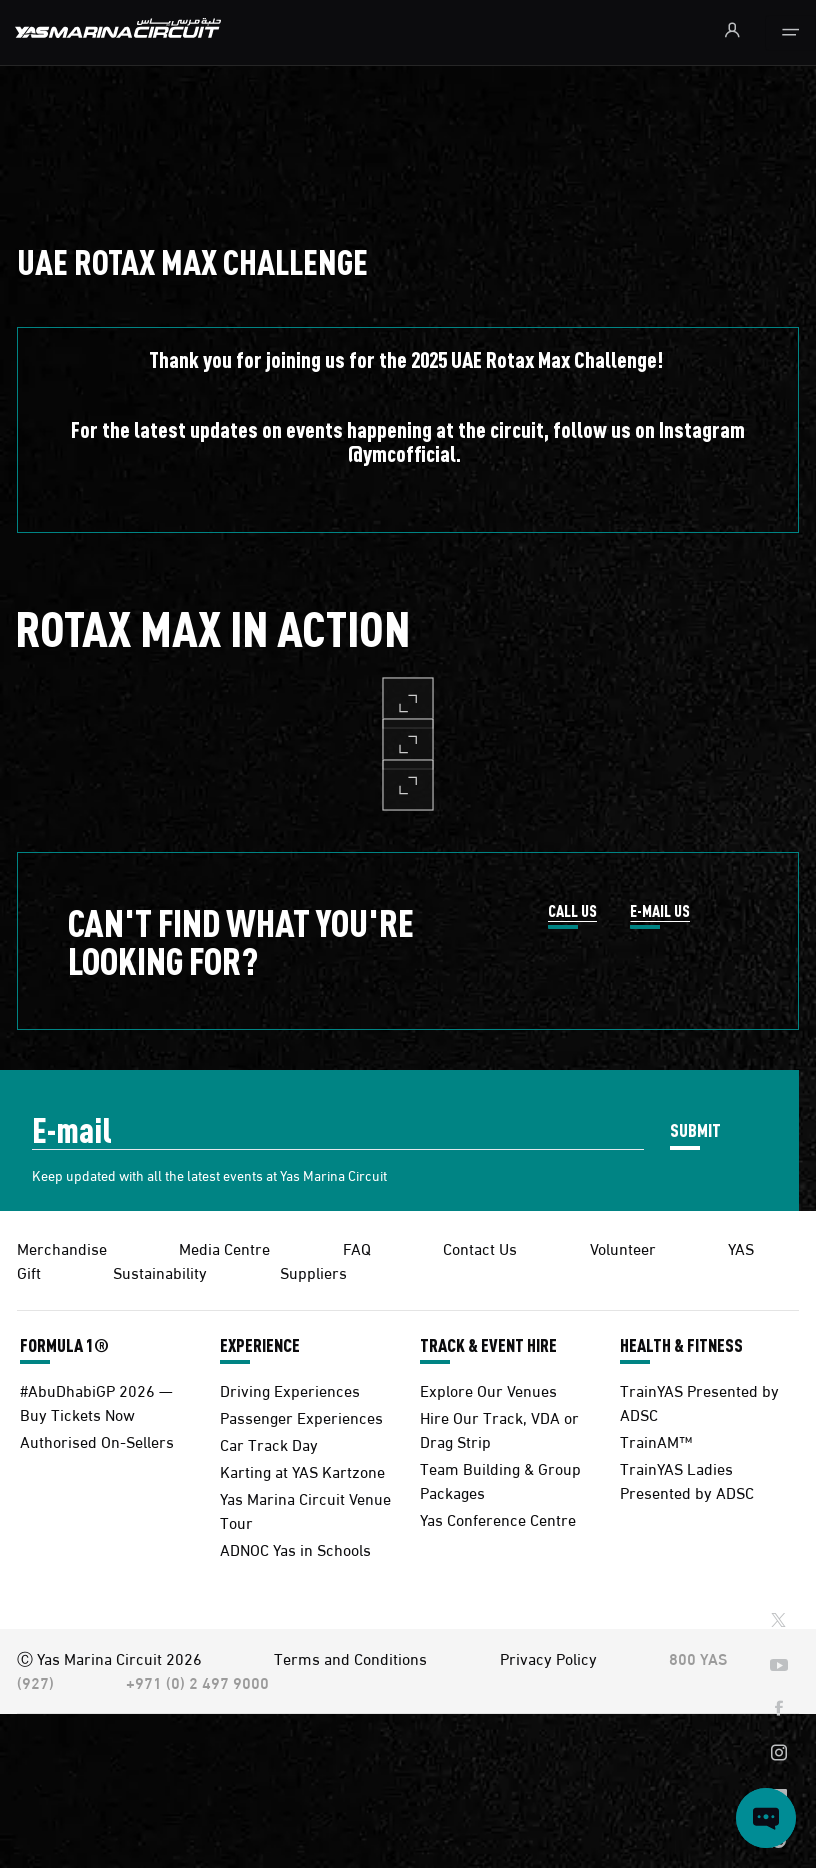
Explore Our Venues (488, 1389)
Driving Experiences (290, 1389)
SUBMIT (695, 1129)
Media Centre (224, 1247)
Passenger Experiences (301, 1416)
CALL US (572, 912)
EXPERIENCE (260, 1345)
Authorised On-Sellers (97, 1440)
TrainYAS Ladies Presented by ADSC (687, 1479)
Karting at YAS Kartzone (302, 1470)
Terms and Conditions (350, 1657)
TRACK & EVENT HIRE (488, 1345)
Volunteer (623, 1247)
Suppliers (313, 1271)
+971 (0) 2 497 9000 (197, 1681)
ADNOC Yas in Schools (295, 1548)
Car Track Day (269, 1443)
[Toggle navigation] (790, 33)
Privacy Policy (548, 1657)
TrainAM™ (656, 1440)
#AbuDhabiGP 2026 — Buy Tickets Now (96, 1401)
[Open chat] (766, 1818)
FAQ (357, 1247)
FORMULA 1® (64, 1345)
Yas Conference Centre (498, 1518)
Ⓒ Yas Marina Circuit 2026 (109, 1657)
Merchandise (62, 1247)
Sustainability (160, 1271)
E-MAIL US (660, 912)
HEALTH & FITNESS (681, 1345)
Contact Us (480, 1247)
